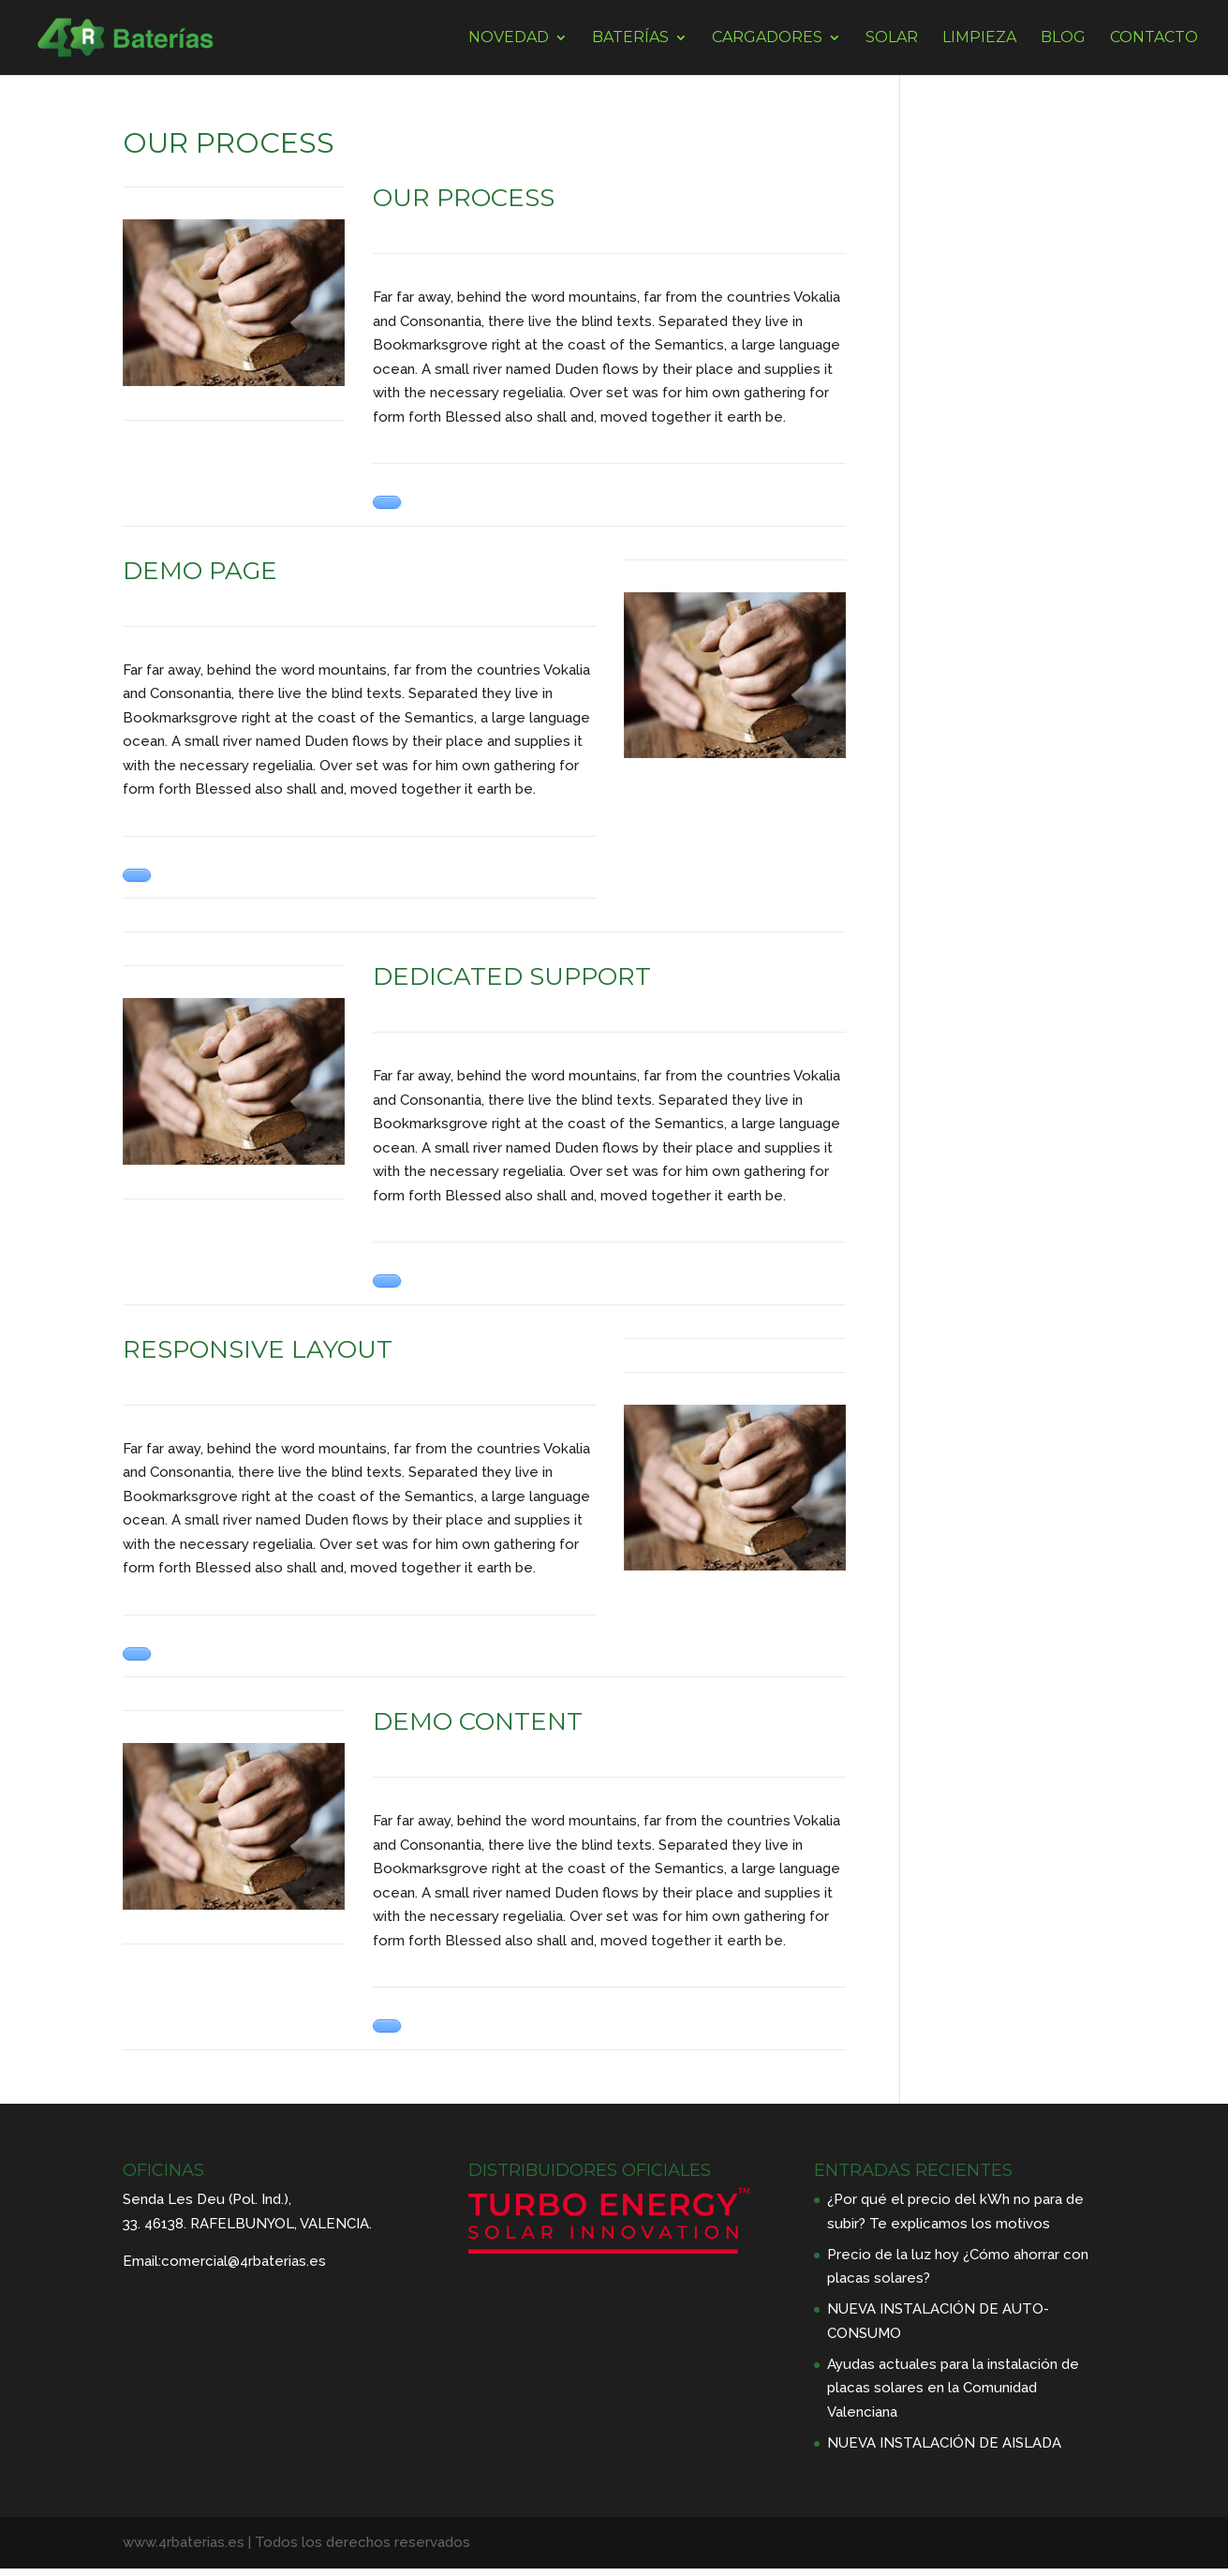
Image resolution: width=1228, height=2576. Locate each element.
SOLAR (892, 38)
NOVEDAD (508, 38)
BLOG (1063, 38)
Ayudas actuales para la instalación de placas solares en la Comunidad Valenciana (953, 2388)
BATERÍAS (630, 38)
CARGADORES (767, 38)
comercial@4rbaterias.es (243, 2261)
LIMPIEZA (979, 38)
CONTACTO (1154, 38)
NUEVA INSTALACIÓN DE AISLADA (944, 2443)
